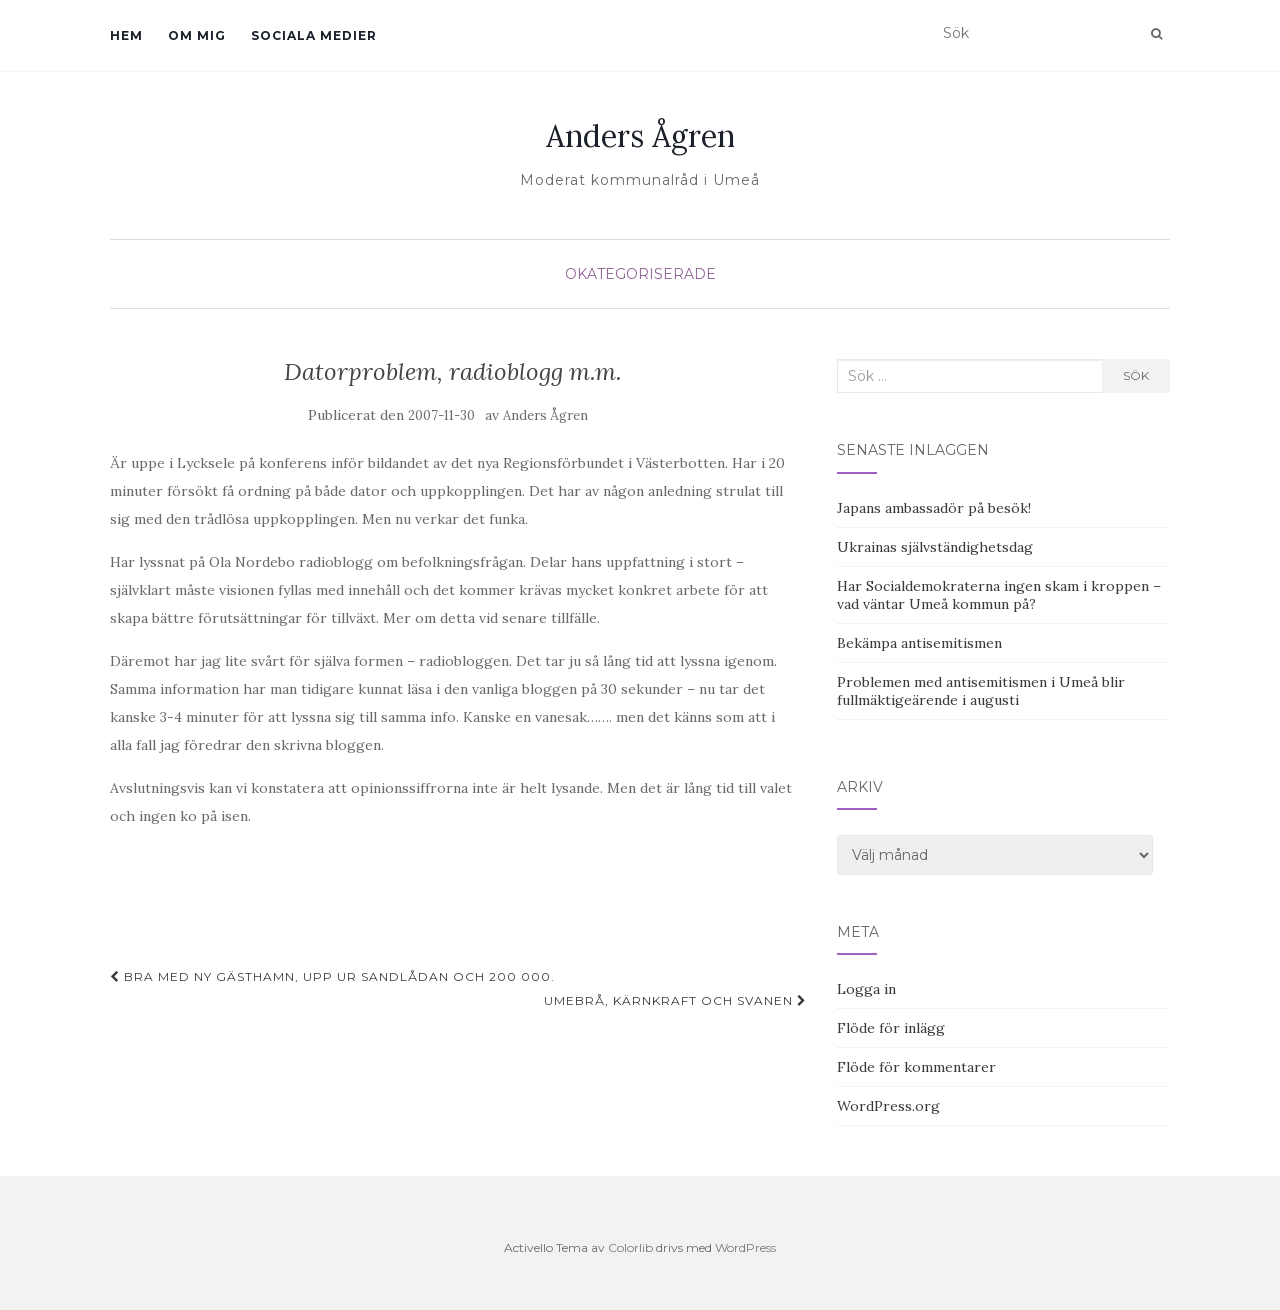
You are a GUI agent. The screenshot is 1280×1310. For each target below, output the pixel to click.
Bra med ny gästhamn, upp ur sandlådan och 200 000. (332, 976)
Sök (1136, 375)
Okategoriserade (640, 274)
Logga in (866, 989)
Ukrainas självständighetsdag (935, 547)
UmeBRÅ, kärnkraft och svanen (675, 1000)
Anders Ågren (640, 136)
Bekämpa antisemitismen (919, 643)
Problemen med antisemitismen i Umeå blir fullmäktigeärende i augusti (981, 691)
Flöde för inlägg (891, 1028)
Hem (126, 35)
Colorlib (630, 1247)
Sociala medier (314, 35)
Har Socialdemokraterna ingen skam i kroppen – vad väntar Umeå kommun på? (999, 595)
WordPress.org (888, 1106)
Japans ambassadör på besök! (934, 508)
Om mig (197, 35)
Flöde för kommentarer (916, 1067)
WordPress (745, 1247)
